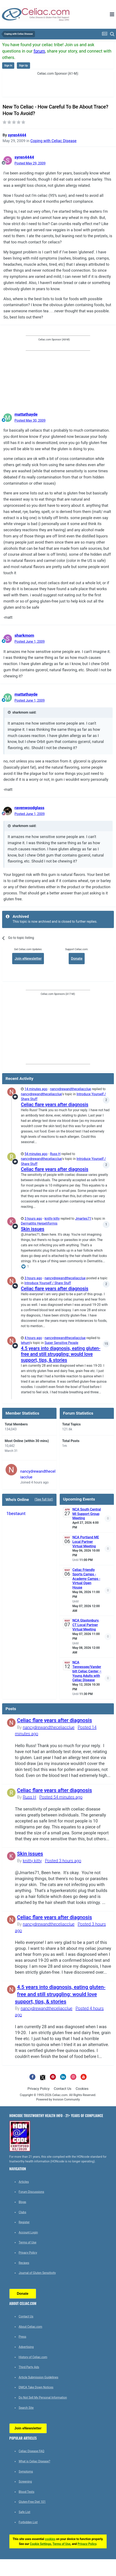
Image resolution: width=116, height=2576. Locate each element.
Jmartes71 (83, 1219)
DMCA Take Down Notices (36, 2387)
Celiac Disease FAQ (31, 2451)
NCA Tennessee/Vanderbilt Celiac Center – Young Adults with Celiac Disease (87, 1671)
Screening (25, 2481)
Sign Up (23, 65)
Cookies (82, 2088)
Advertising (26, 2347)
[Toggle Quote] (10, 712)
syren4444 (17, 135)
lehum (25, 1343)
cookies (50, 2539)
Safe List (24, 2512)
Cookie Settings (40, 2544)
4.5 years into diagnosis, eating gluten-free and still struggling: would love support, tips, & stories (60, 1354)
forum (39, 51)
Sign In (8, 65)
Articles (24, 2181)
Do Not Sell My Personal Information (43, 2397)
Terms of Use (27, 2242)
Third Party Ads (29, 2367)
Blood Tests (26, 2491)
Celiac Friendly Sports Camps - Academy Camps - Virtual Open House (86, 1578)
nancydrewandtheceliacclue (70, 1089)
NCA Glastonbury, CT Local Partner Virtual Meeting (85, 1624)
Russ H (55, 1154)
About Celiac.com (30, 2326)
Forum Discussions (31, 2191)
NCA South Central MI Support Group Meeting (86, 1513)
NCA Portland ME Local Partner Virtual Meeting (85, 1541)
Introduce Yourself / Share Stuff (47, 1283)
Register (24, 2222)
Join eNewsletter (28, 958)
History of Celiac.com (33, 2357)
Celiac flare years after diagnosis (54, 1104)
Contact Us (62, 2088)
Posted (29, 163)
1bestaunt (15, 1513)
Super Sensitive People (61, 1343)
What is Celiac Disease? (34, 2461)
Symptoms (26, 2471)
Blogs (22, 2202)
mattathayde (26, 414)
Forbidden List (28, 2522)
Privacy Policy (38, 2088)
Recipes (24, 2263)
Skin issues (32, 1229)
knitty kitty (52, 1219)
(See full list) (44, 1499)
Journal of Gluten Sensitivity (37, 2273)
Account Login (28, 2232)
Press (22, 2336)
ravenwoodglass (29, 807)
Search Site (26, 2407)
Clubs (22, 2212)
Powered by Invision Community (58, 2099)
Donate (76, 958)
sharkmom (24, 635)
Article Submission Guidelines (38, 2377)
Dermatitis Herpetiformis (39, 1223)
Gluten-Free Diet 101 (32, 2501)
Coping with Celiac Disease (53, 141)
